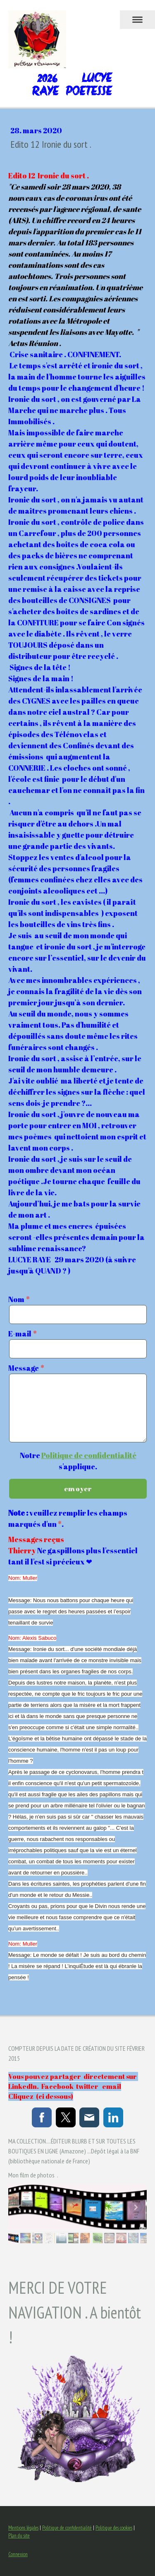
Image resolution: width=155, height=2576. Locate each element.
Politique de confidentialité (88, 1455)
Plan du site (19, 2535)
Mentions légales (23, 2527)
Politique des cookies (113, 2527)
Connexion (18, 2554)
